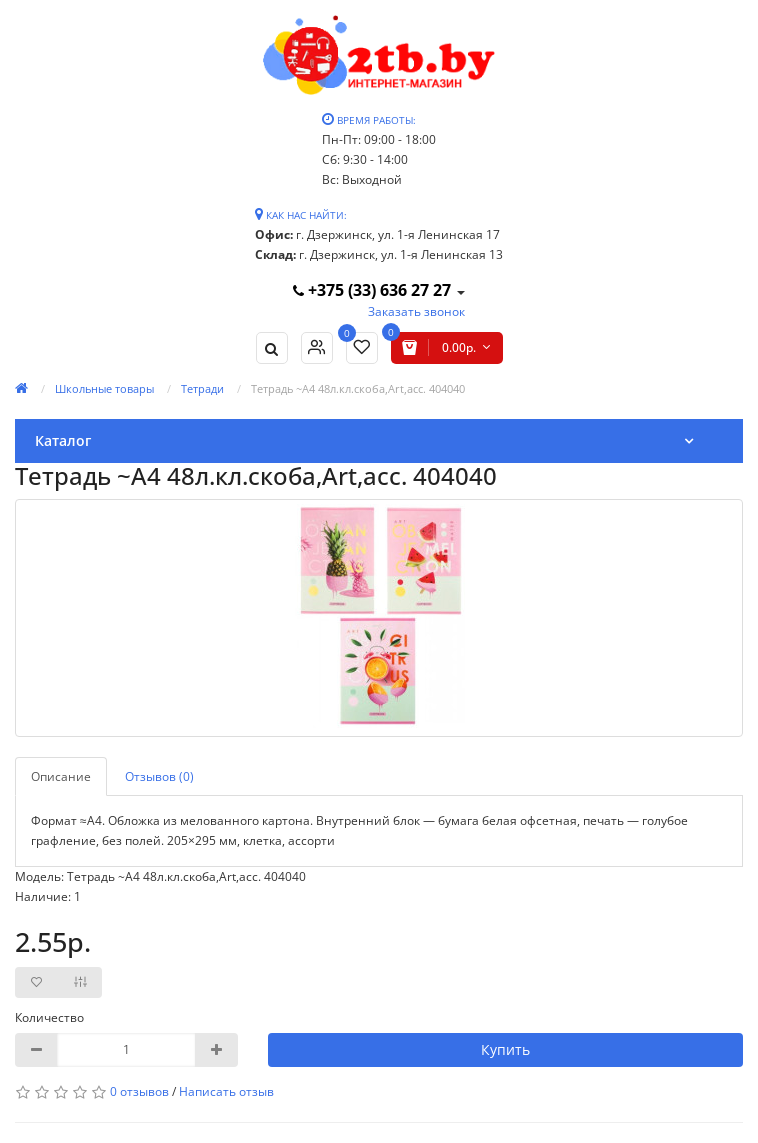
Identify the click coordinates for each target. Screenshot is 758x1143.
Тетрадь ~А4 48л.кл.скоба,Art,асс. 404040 (358, 388)
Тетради (202, 388)
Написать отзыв (226, 1091)
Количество (49, 1017)
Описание (61, 776)
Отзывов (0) (159, 776)
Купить (505, 1049)
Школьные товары (104, 388)
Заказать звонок (416, 311)
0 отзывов (139, 1091)
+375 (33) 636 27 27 (374, 290)
